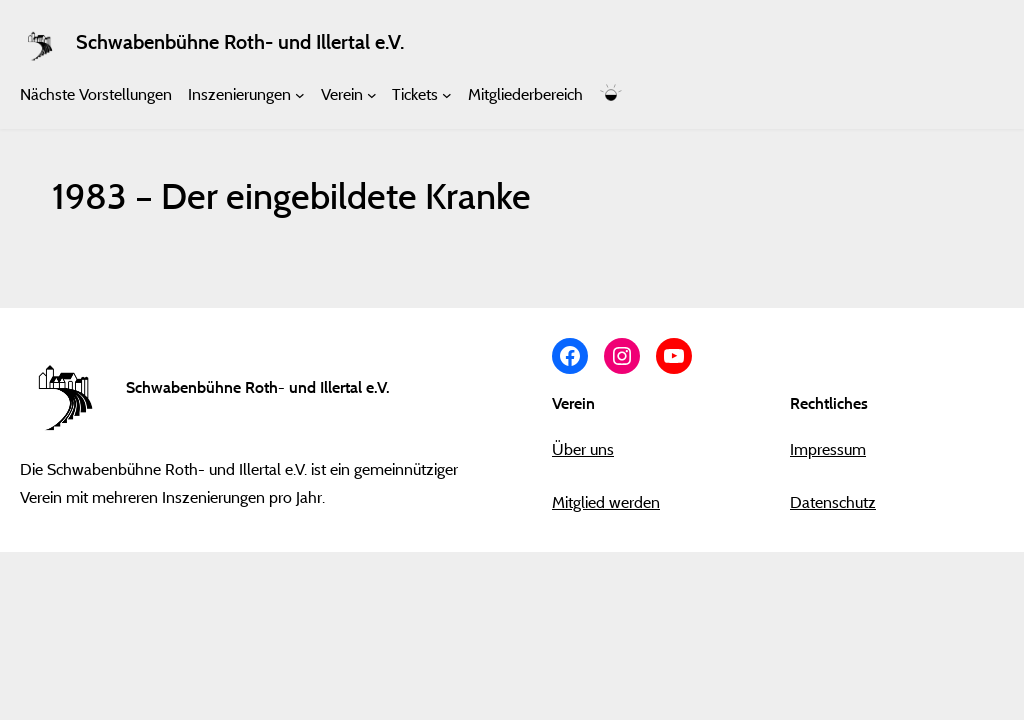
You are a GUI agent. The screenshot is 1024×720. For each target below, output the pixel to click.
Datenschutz (833, 502)
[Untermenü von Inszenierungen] (300, 95)
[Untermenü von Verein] (372, 95)
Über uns (583, 449)
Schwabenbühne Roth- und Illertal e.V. (240, 42)
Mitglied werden (606, 502)
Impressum (828, 449)
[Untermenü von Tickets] (447, 95)
